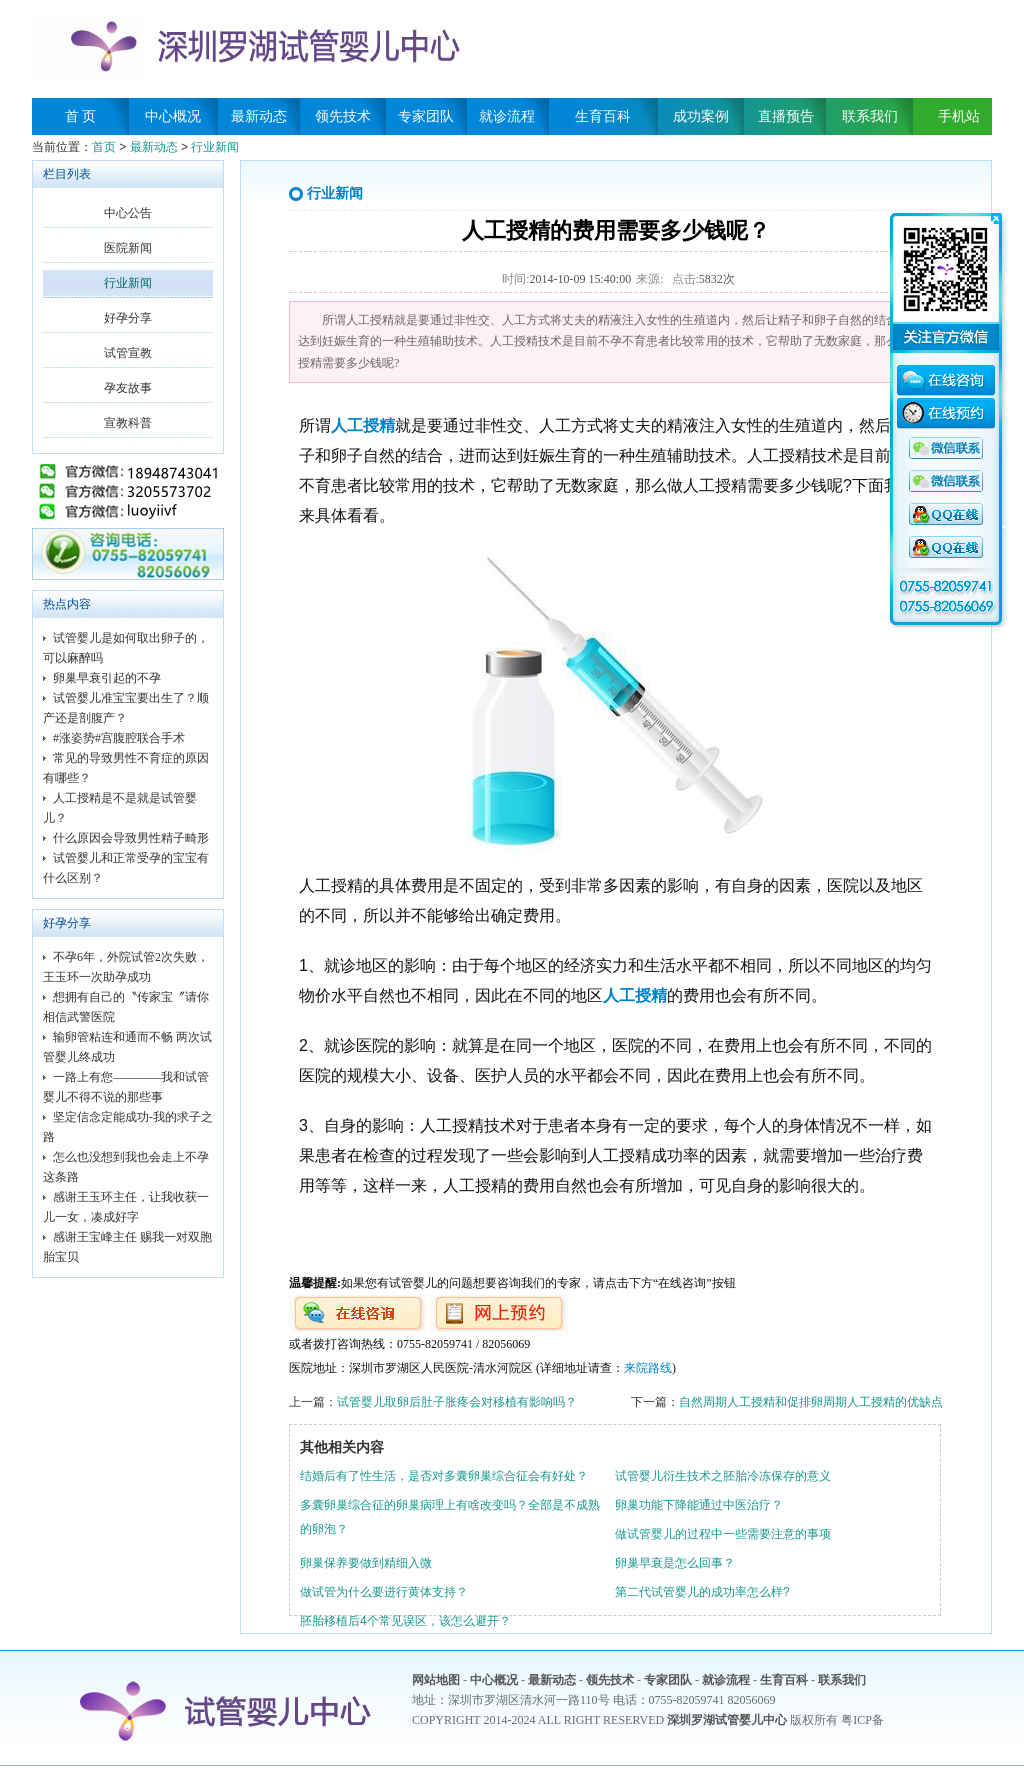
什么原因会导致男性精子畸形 (131, 838)
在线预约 (946, 416)
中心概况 (173, 116)
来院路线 (648, 1368)
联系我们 (870, 116)
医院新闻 (128, 248)
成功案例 (701, 116)
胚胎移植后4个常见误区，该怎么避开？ (405, 1621)
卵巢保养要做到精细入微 (366, 1563)
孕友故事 (128, 388)
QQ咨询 (946, 449)
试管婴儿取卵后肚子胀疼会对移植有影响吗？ (457, 1402)
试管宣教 (128, 353)
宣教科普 (128, 423)
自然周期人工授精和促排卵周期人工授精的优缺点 (811, 1402)
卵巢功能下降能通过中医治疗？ (699, 1505)
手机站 (952, 116)
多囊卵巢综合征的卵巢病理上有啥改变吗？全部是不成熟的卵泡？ (450, 1517)
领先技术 (343, 116)
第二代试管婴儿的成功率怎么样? (702, 1592)
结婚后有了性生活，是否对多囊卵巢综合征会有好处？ (444, 1476)
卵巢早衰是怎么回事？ (675, 1563)
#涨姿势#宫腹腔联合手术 (119, 738)
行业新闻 (215, 147)
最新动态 (259, 116)
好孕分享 (128, 318)
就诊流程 (507, 116)
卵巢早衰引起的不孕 (107, 678)
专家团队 (426, 116)
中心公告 (128, 213)
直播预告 (786, 116)
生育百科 (603, 116)
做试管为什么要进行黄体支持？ (384, 1592)
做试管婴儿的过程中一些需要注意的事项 (723, 1534)
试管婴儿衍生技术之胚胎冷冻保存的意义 (723, 1476)
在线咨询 (946, 383)
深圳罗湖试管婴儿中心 (727, 1720)
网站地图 (436, 1680)
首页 (104, 147)
